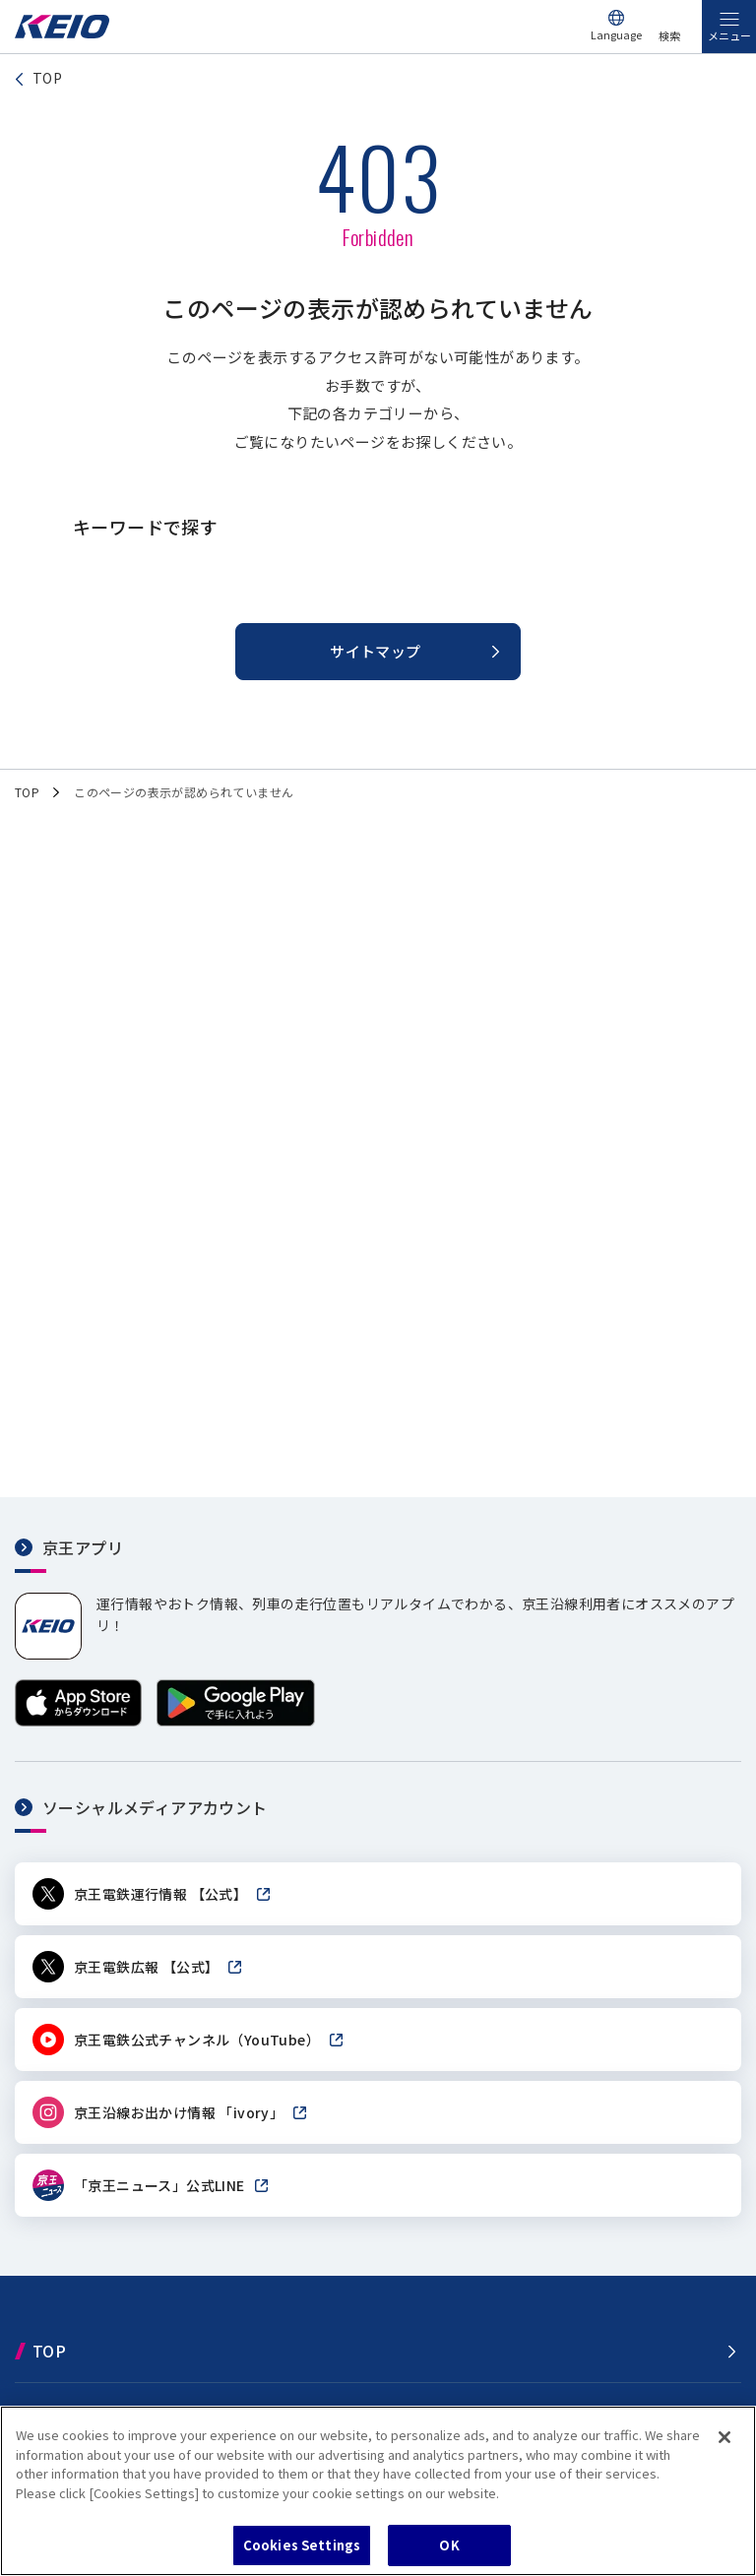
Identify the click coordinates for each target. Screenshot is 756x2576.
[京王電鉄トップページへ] (62, 33)
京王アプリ (82, 1547)
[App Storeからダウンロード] (78, 1721)
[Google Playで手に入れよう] (236, 1721)
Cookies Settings (301, 2545)
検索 (669, 35)
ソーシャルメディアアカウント (155, 1807)
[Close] (724, 2437)
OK (449, 2545)
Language (616, 34)
